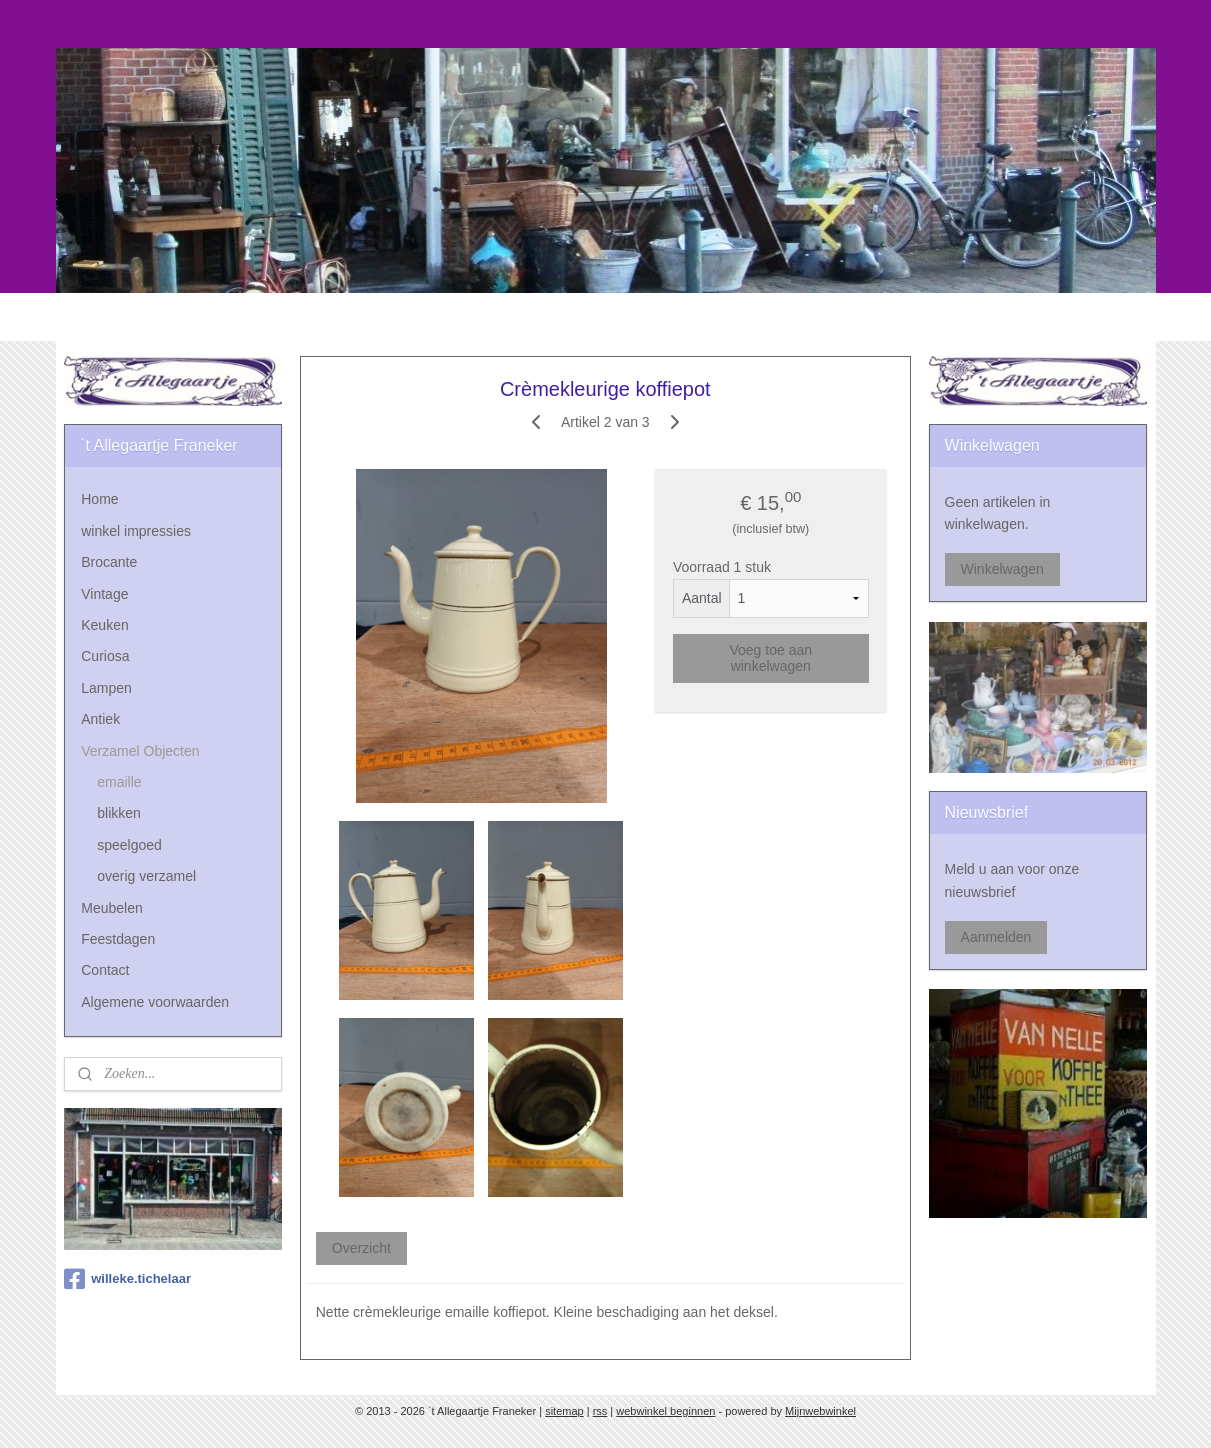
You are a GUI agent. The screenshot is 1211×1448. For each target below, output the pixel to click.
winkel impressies (136, 531)
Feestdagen (118, 939)
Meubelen (112, 908)
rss (600, 1411)
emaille (119, 782)
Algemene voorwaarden (155, 1002)
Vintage (104, 594)
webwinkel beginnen (665, 1411)
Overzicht (361, 1248)
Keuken (104, 625)
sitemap (564, 1411)
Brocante (109, 562)
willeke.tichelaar (127, 1279)
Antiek (100, 719)
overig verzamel (146, 876)
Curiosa (105, 656)
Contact (105, 970)
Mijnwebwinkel (820, 1411)
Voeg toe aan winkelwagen (771, 658)
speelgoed (129, 845)
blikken (119, 813)
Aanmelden (996, 937)
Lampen (106, 688)
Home (99, 499)
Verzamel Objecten (140, 751)
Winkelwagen (1002, 569)
